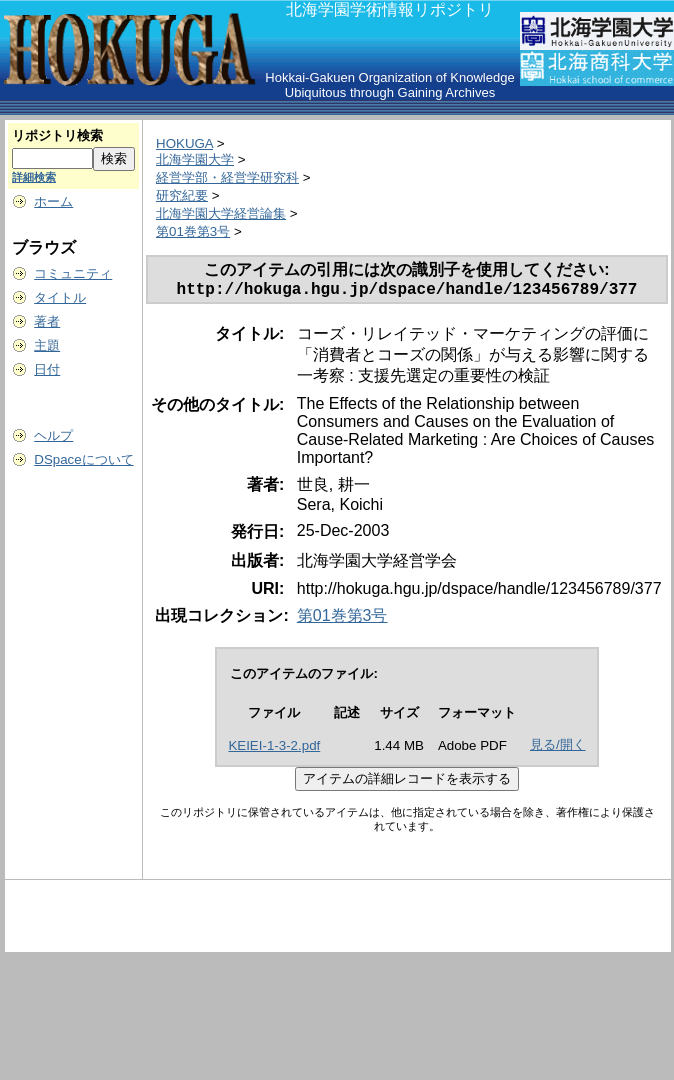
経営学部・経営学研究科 (227, 177)
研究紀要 (182, 195)
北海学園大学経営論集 (221, 213)
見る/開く (558, 748)
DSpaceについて (83, 459)
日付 (47, 369)
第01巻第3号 (193, 231)
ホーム (53, 201)
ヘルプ (53, 435)
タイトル (60, 297)
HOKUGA (184, 143)
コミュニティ (73, 273)
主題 (47, 345)
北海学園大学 (195, 159)
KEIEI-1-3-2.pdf (274, 749)
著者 (47, 321)
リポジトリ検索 (57, 135)
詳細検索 (34, 177)
